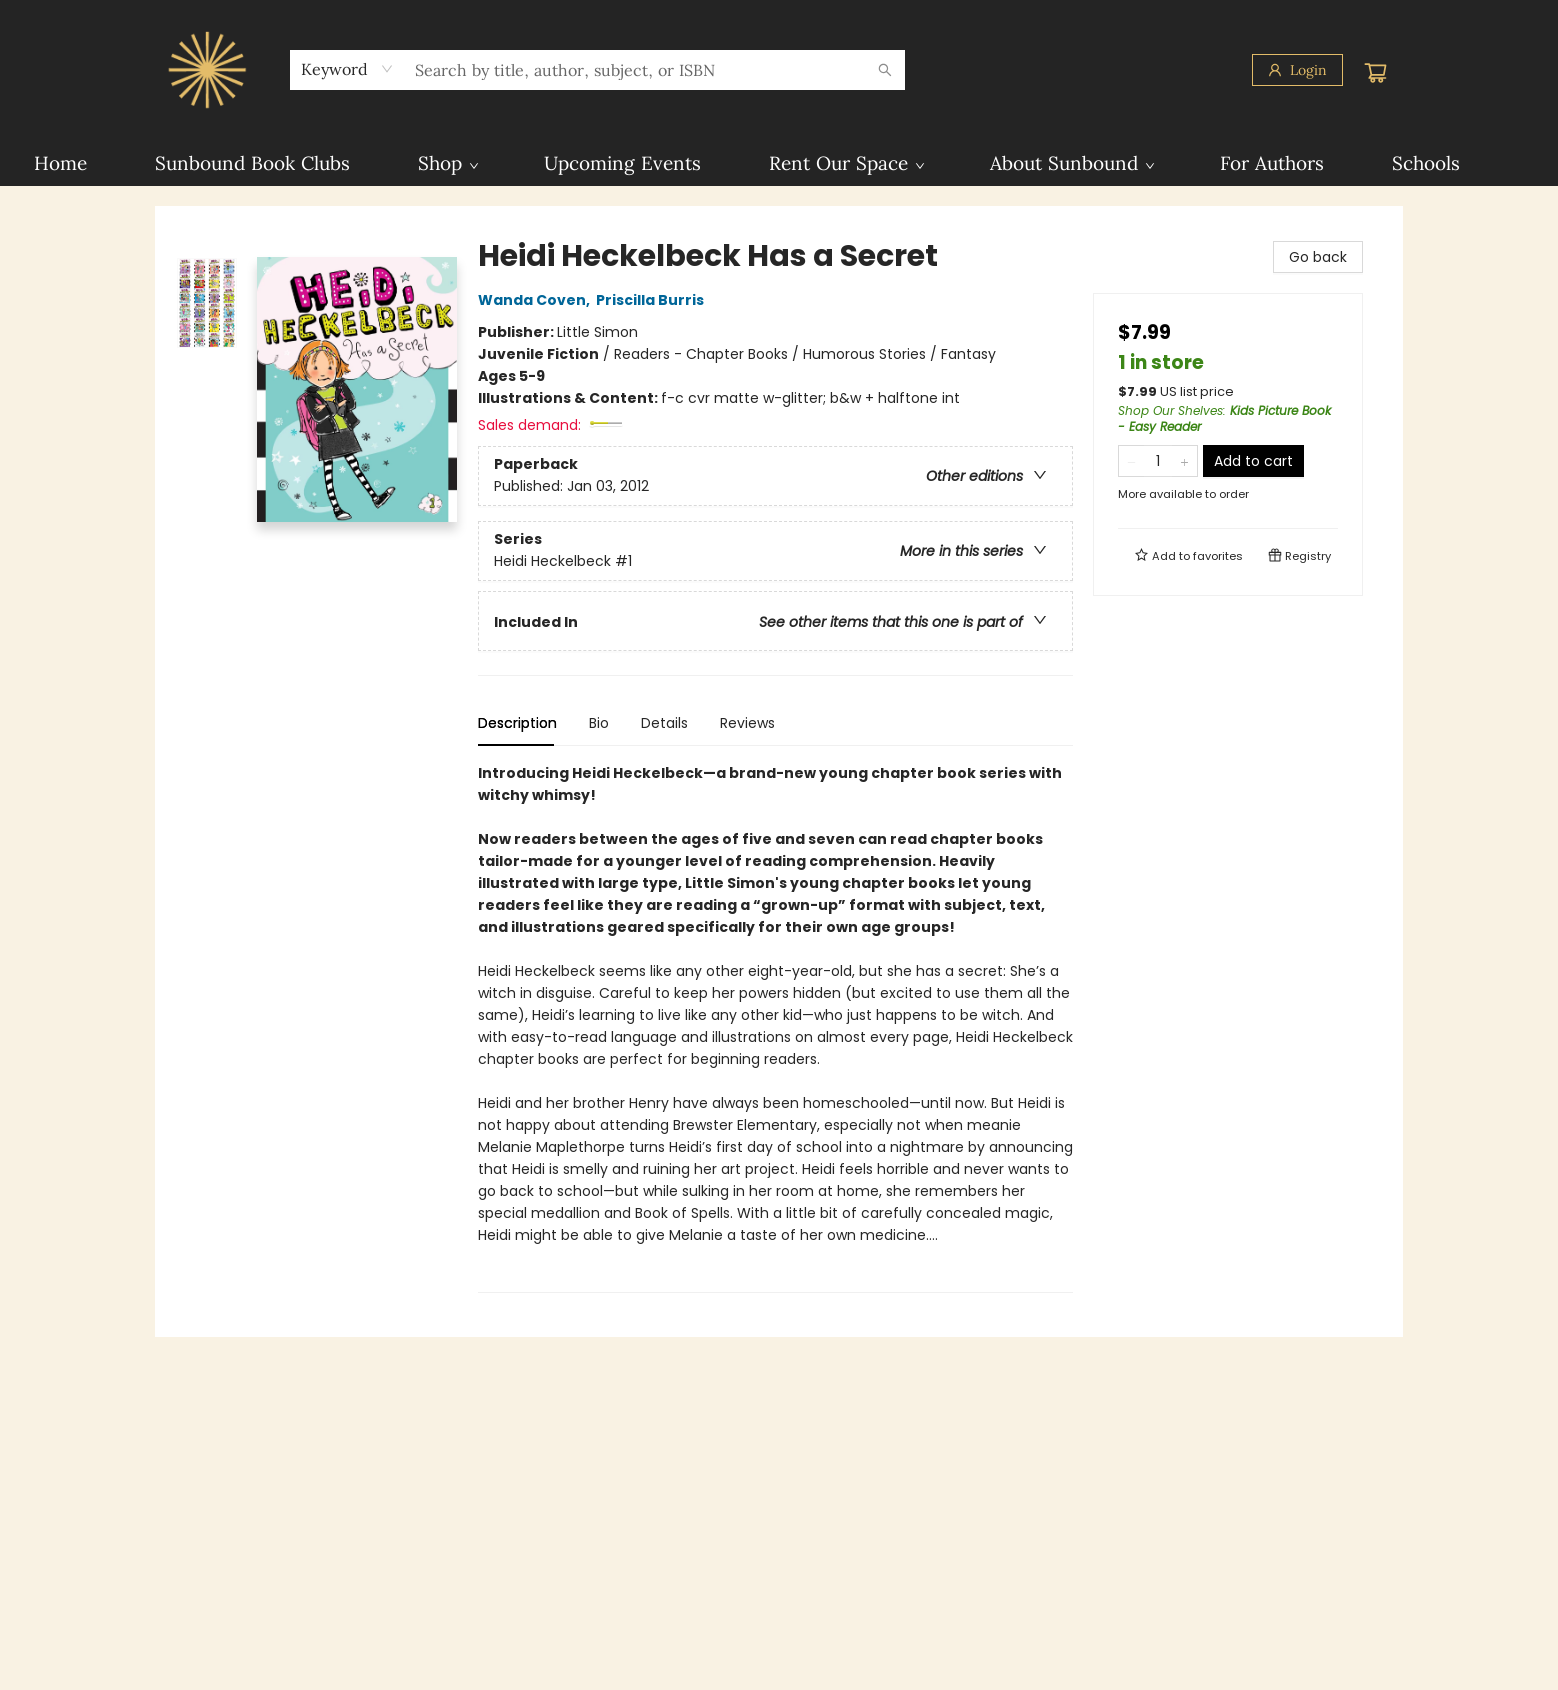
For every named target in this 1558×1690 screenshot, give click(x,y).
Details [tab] (664, 723)
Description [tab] (517, 723)
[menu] (779, 163)
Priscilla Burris (653, 300)
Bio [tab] (599, 723)
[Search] (885, 70)
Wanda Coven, (537, 300)
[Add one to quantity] (1184, 461)
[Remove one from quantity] (1131, 461)
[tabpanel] (775, 1027)
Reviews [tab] (747, 723)
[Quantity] (1158, 461)
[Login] (1297, 70)
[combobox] (347, 69)
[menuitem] (60, 163)
